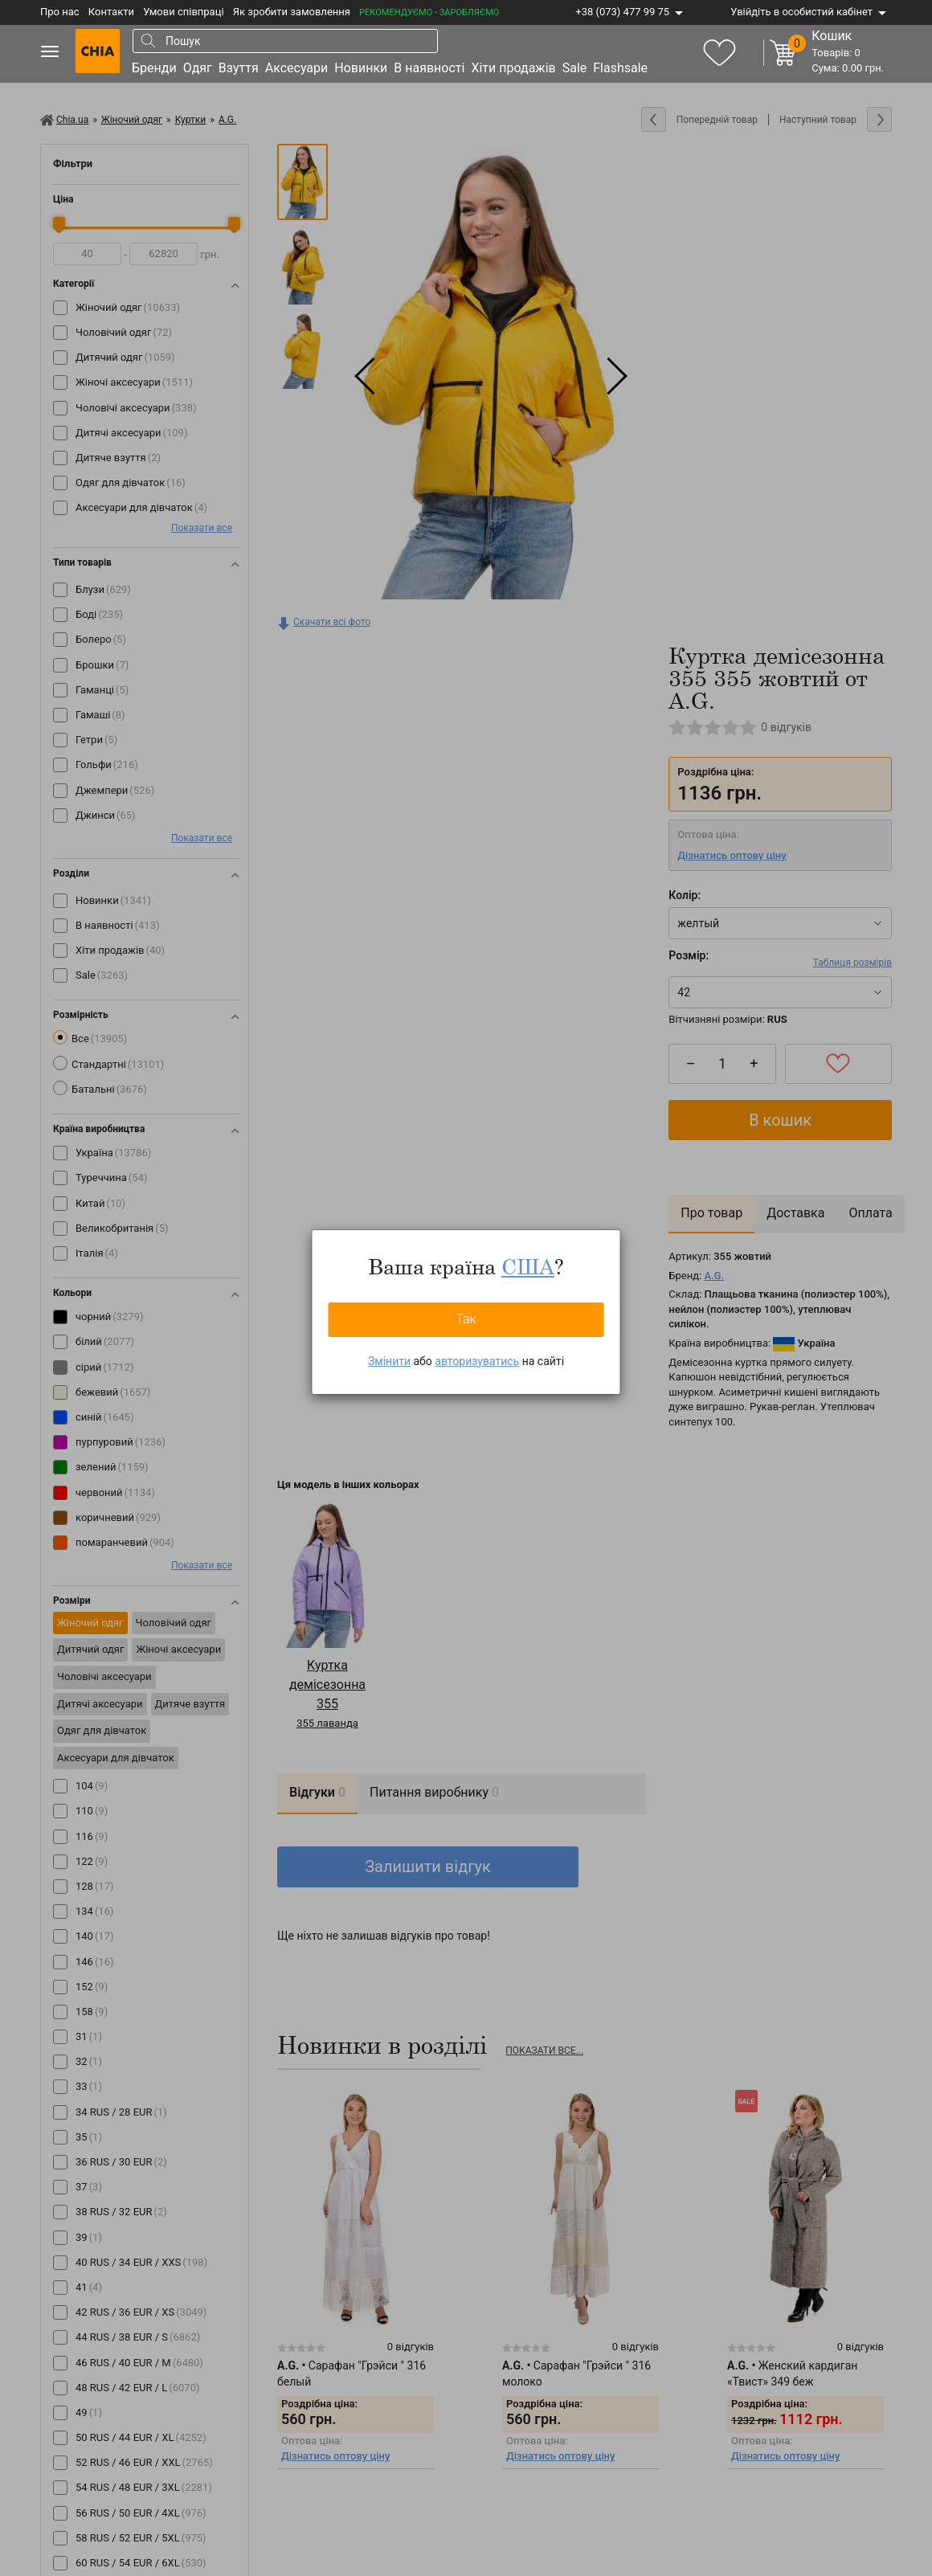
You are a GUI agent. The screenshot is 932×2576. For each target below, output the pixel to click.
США (527, 1266)
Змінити (389, 1361)
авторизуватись (477, 1361)
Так (466, 1319)
